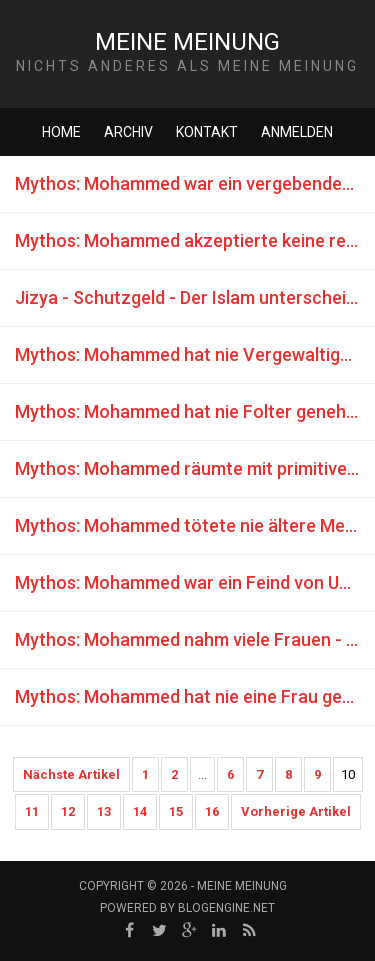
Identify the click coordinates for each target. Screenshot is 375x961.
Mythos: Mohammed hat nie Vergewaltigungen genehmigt (195, 354)
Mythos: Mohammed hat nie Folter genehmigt (195, 411)
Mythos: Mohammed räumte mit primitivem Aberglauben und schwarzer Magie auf (195, 468)
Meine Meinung (187, 42)
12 (68, 811)
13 (104, 811)
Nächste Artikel (71, 774)
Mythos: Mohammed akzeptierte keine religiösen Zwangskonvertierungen (195, 240)
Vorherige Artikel (296, 811)
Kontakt (207, 132)
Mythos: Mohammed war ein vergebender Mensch (195, 183)
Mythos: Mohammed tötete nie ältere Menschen (195, 525)
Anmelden (297, 132)
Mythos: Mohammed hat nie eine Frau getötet (195, 696)
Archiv (128, 132)
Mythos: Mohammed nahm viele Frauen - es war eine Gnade (195, 639)
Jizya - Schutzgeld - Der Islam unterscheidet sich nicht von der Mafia (195, 297)
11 (32, 811)
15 (176, 811)
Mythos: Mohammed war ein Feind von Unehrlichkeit (195, 582)
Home (61, 132)
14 (140, 811)
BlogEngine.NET (226, 908)
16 (212, 811)
